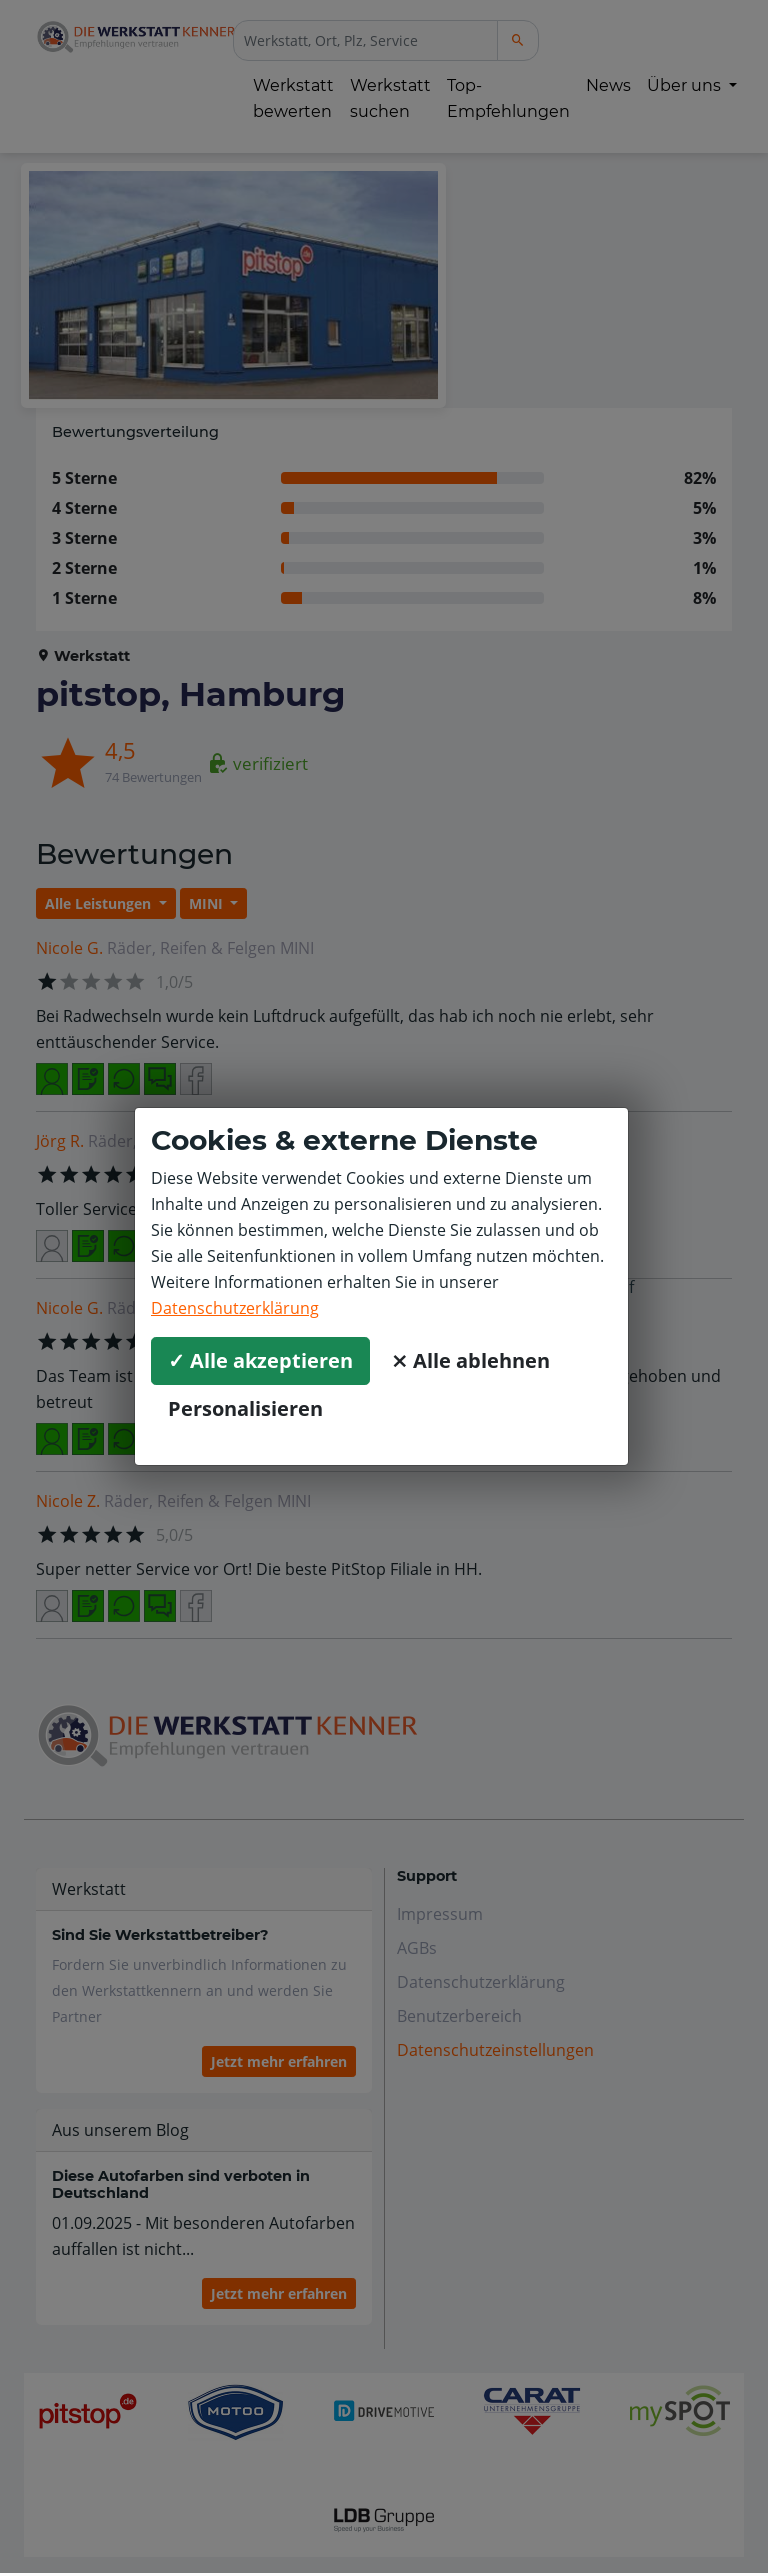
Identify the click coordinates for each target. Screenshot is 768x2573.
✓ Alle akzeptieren (260, 1360)
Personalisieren (245, 1408)
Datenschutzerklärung (235, 1308)
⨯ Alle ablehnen (470, 1360)
